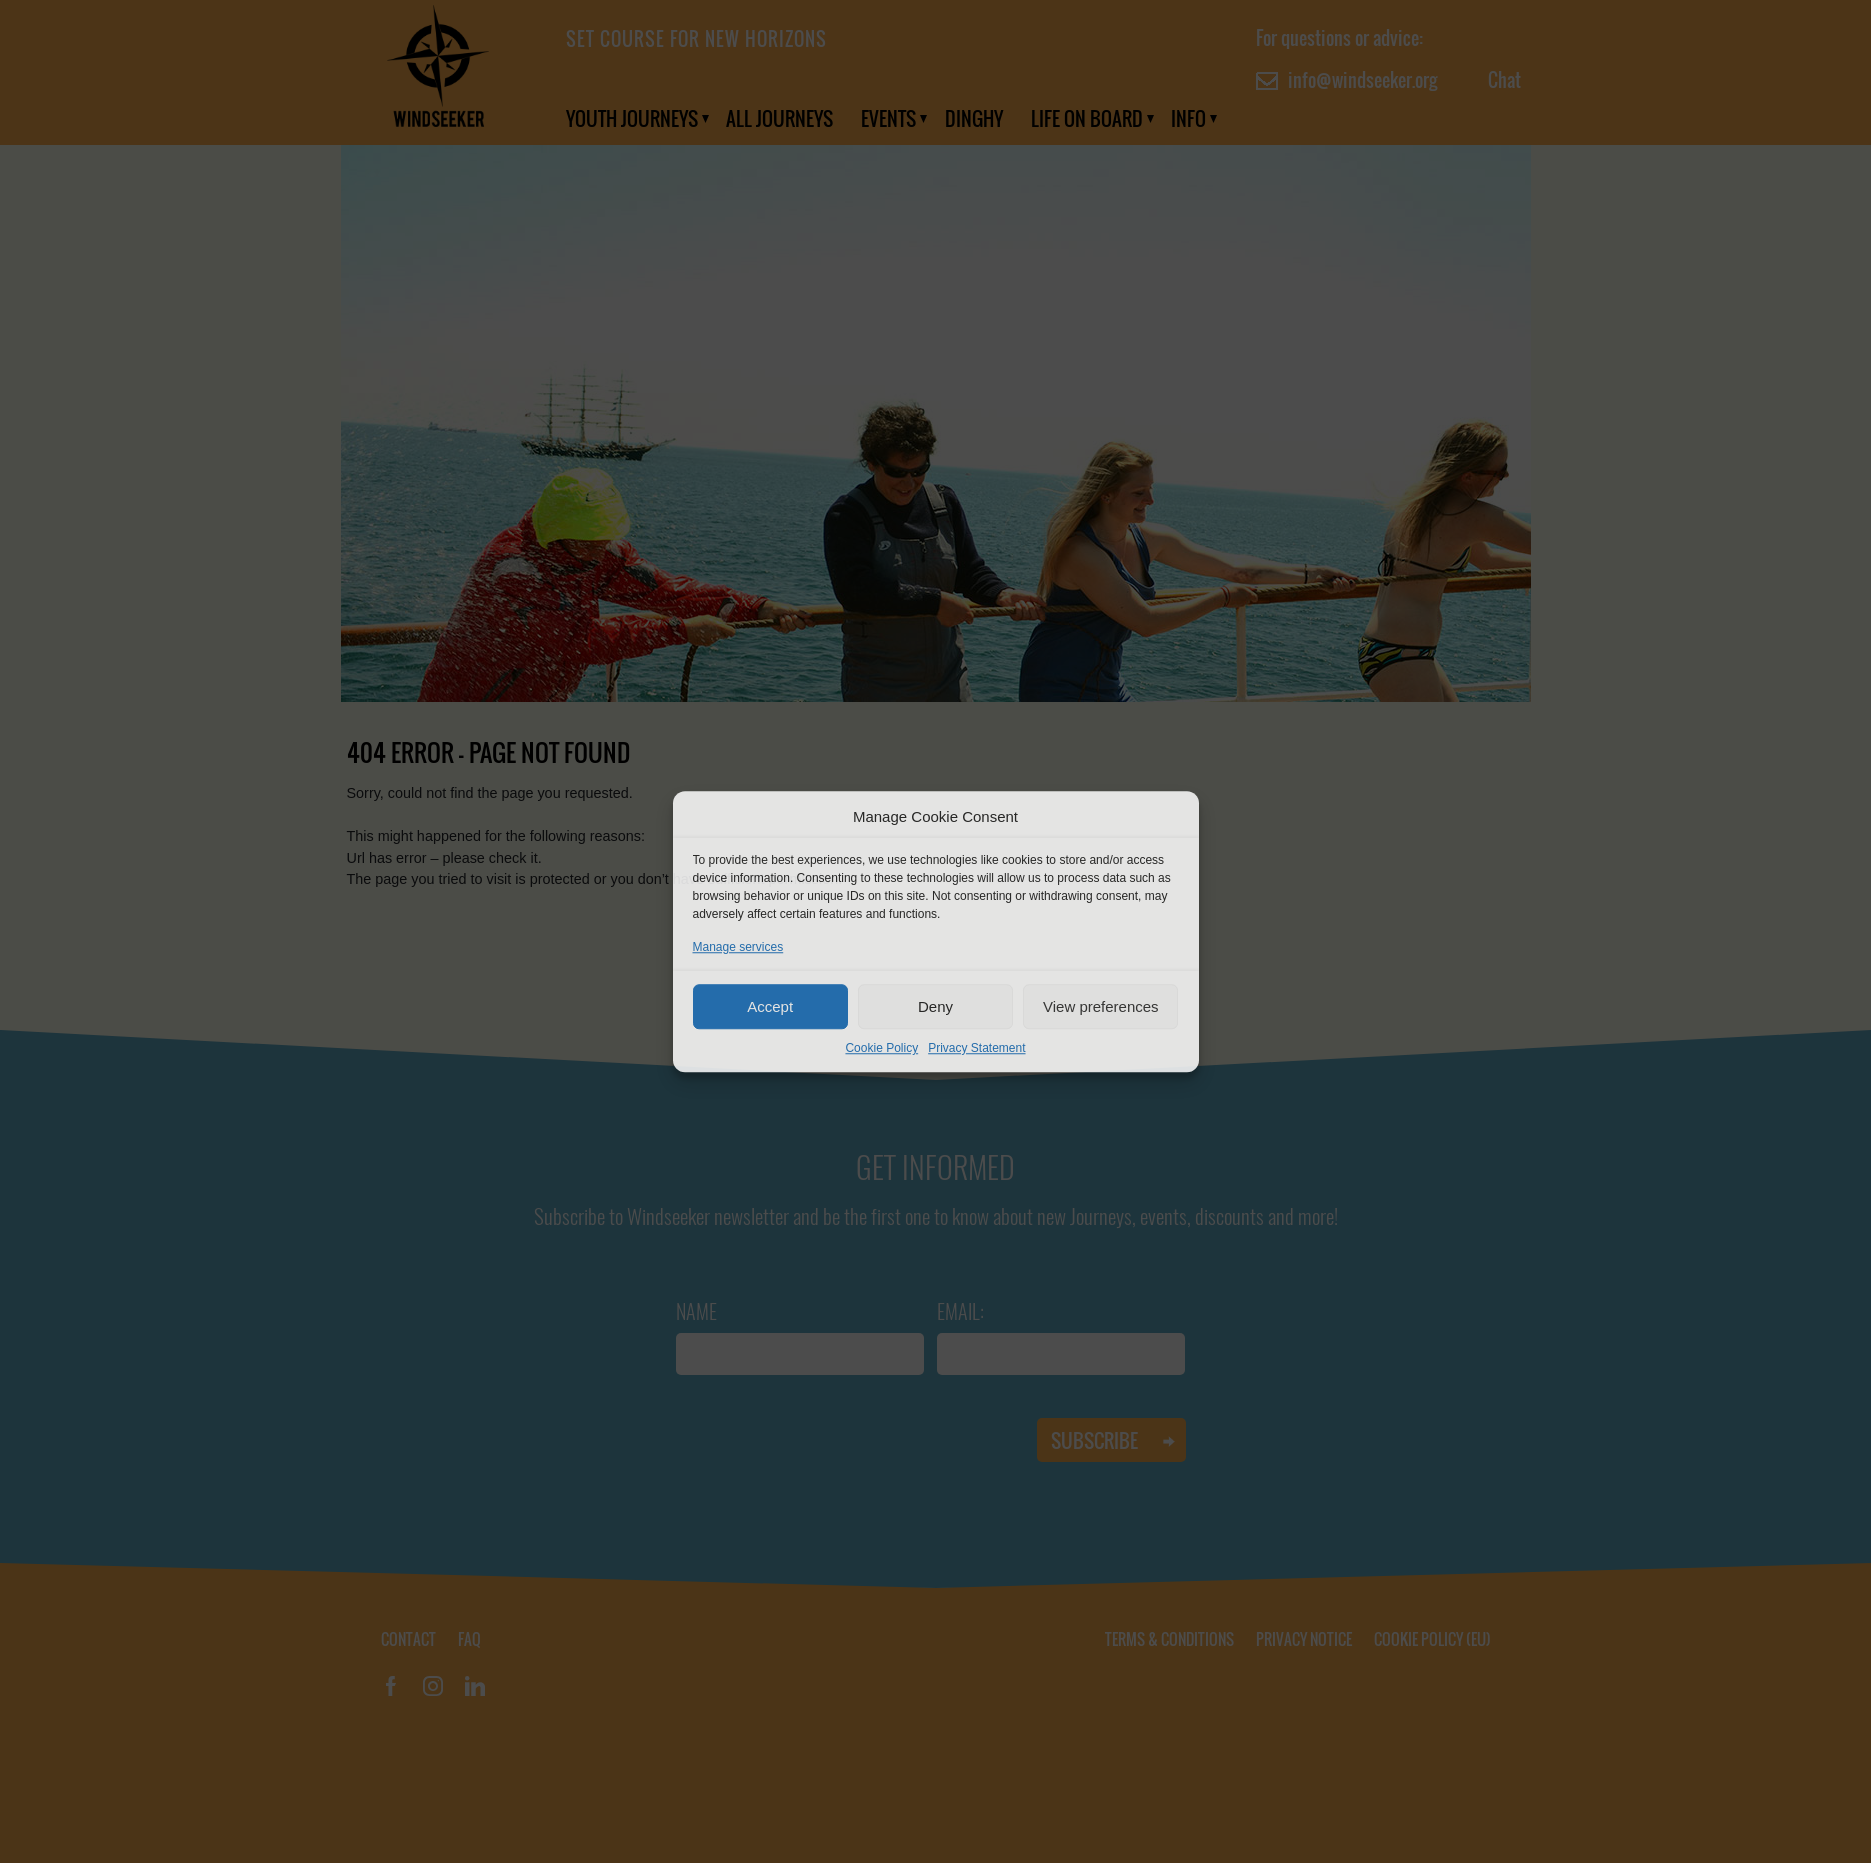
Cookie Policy (881, 1048)
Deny (935, 1006)
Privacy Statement (976, 1048)
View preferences (1101, 1006)
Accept (770, 1006)
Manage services (738, 947)
